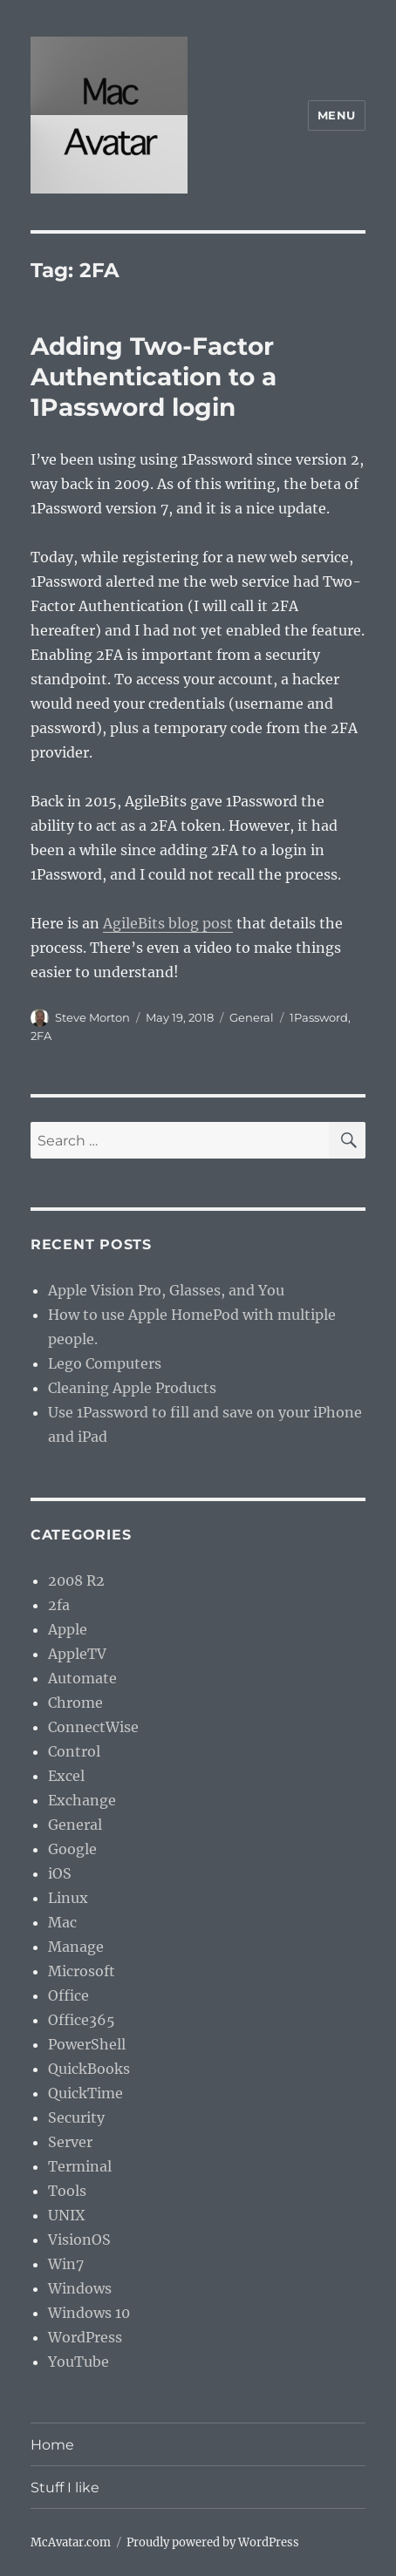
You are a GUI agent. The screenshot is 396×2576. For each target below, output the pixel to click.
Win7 (66, 2264)
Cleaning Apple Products (132, 1388)
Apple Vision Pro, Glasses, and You (166, 1290)
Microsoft (81, 1971)
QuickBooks (89, 2068)
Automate (82, 1678)
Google (72, 1849)
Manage (76, 1946)
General (251, 1017)
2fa (59, 1605)
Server (70, 2142)
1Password (319, 1017)
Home (52, 2445)
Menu (336, 115)
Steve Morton (92, 1017)
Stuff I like (65, 2487)
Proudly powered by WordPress (212, 2542)
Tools (67, 2190)
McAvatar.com (71, 2542)
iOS (60, 1873)
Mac (62, 1922)
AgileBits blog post (168, 923)
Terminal (80, 2166)
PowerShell (87, 2044)
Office (68, 1995)
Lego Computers (104, 1363)
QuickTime (85, 2093)
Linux (68, 1898)
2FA (41, 1036)
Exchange (82, 1800)
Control (74, 1751)
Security (76, 2117)
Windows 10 (89, 2312)
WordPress (85, 2337)
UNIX (66, 2215)
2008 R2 (76, 1580)
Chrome (75, 1702)
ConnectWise (93, 1727)
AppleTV (77, 1653)
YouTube (78, 2361)
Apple (67, 1629)
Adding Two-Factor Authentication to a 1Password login (154, 376)
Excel (66, 1775)
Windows (80, 2288)
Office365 (81, 2020)
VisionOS (79, 2239)
